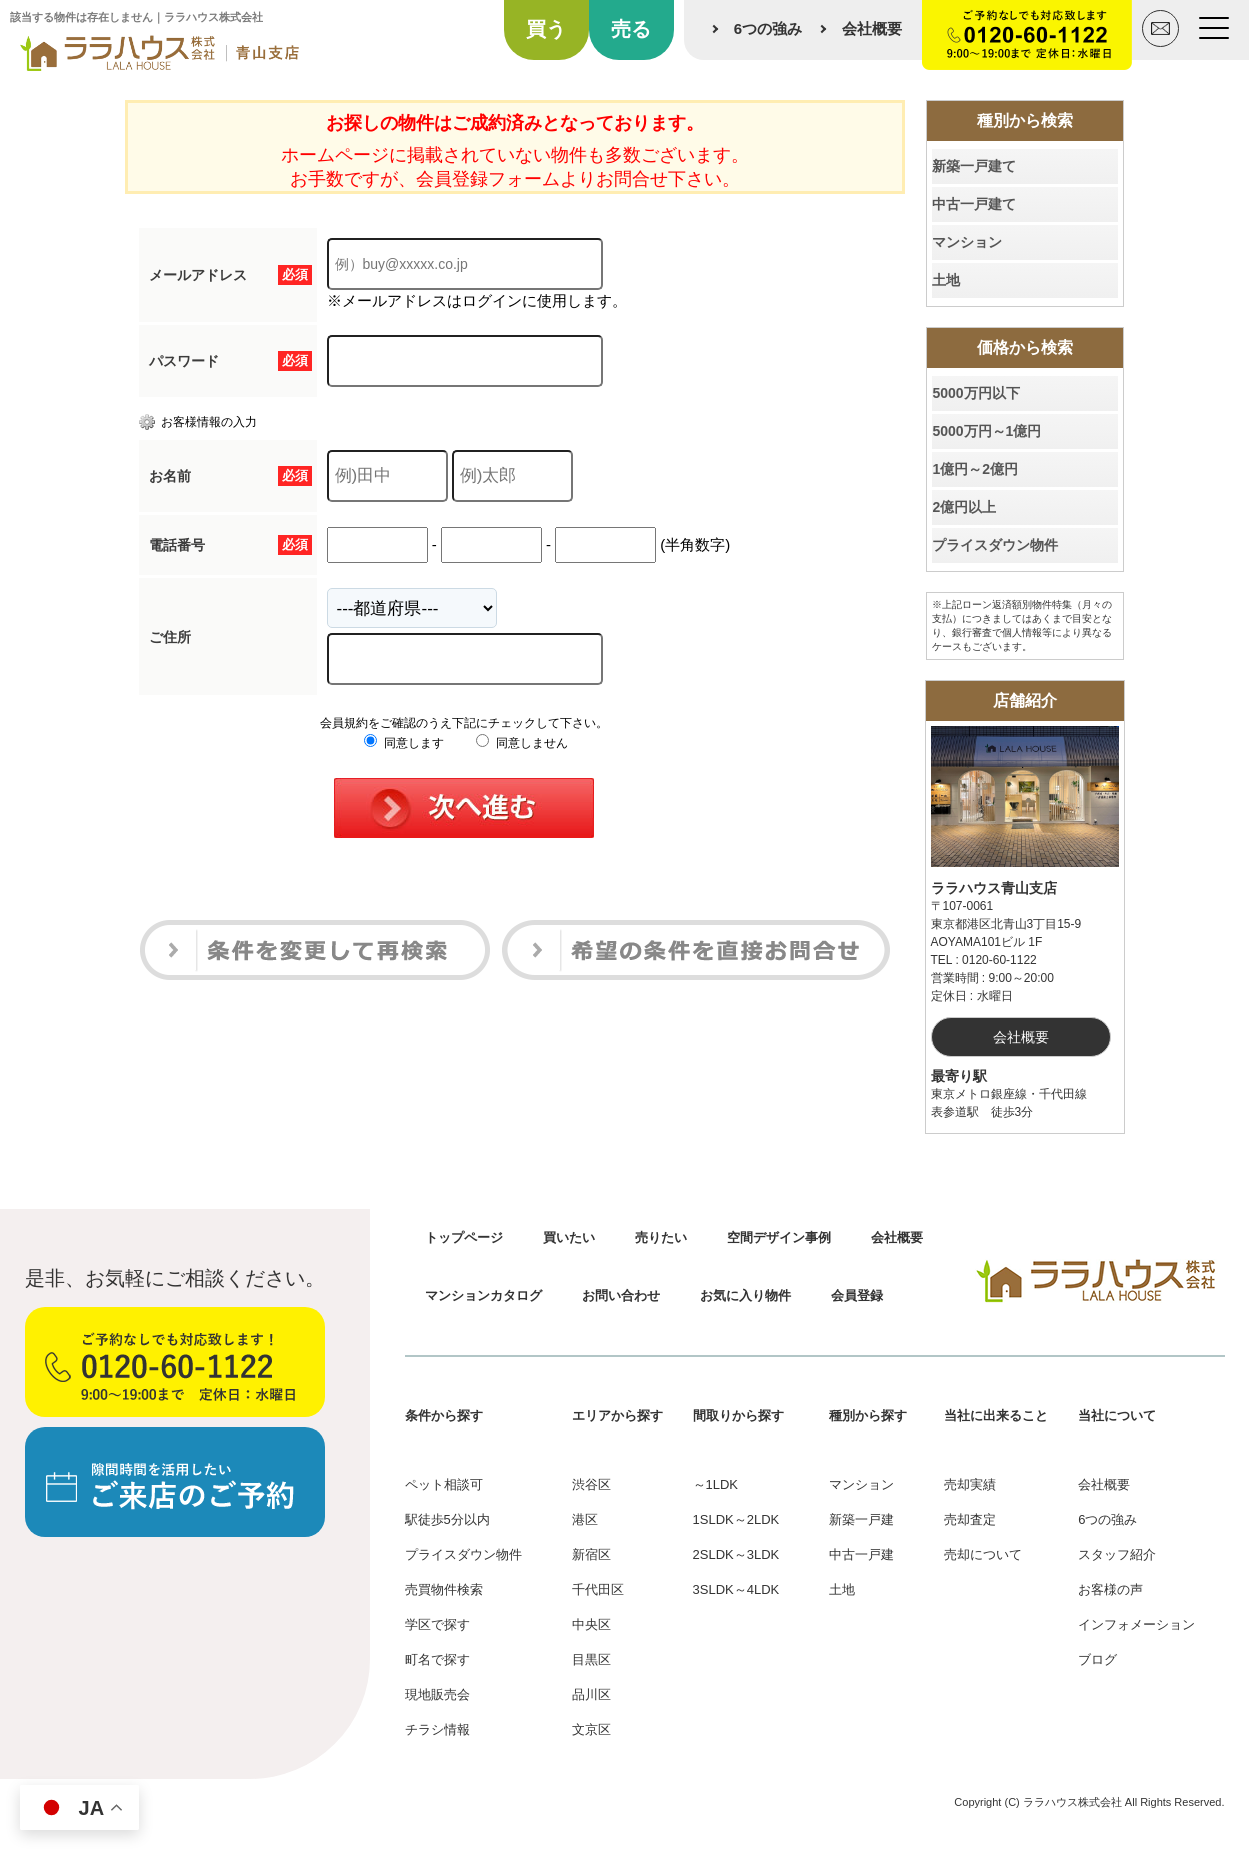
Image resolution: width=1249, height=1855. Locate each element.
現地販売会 (437, 1694)
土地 (946, 280)
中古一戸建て (974, 204)
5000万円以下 (975, 393)
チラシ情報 (437, 1729)
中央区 (591, 1624)
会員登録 (857, 1295)
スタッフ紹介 (1117, 1554)
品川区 (591, 1694)
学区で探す (437, 1624)
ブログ (1097, 1659)
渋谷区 (591, 1484)
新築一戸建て (974, 166)
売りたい (661, 1237)
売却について (983, 1554)
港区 (585, 1519)
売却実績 (970, 1484)
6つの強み (768, 28)
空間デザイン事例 (779, 1237)
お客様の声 (1110, 1589)
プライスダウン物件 (995, 545)
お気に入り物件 (745, 1295)
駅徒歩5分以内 (447, 1519)
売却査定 (970, 1519)
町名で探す (437, 1659)
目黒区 (591, 1659)
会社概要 (872, 28)
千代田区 (598, 1589)
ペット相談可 (444, 1484)
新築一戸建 (861, 1519)
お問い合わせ (621, 1295)
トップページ (464, 1237)
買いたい (569, 1237)
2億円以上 (964, 507)
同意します (403, 743)
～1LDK (716, 1484)
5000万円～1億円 (986, 431)
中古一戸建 (861, 1554)
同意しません (521, 743)
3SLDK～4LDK (736, 1589)
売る (631, 29)
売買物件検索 (444, 1589)
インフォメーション (1136, 1624)
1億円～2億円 (975, 469)
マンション (967, 242)
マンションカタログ (483, 1295)
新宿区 (591, 1554)
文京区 (591, 1729)
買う (546, 29)
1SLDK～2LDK (736, 1519)
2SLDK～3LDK (736, 1554)
